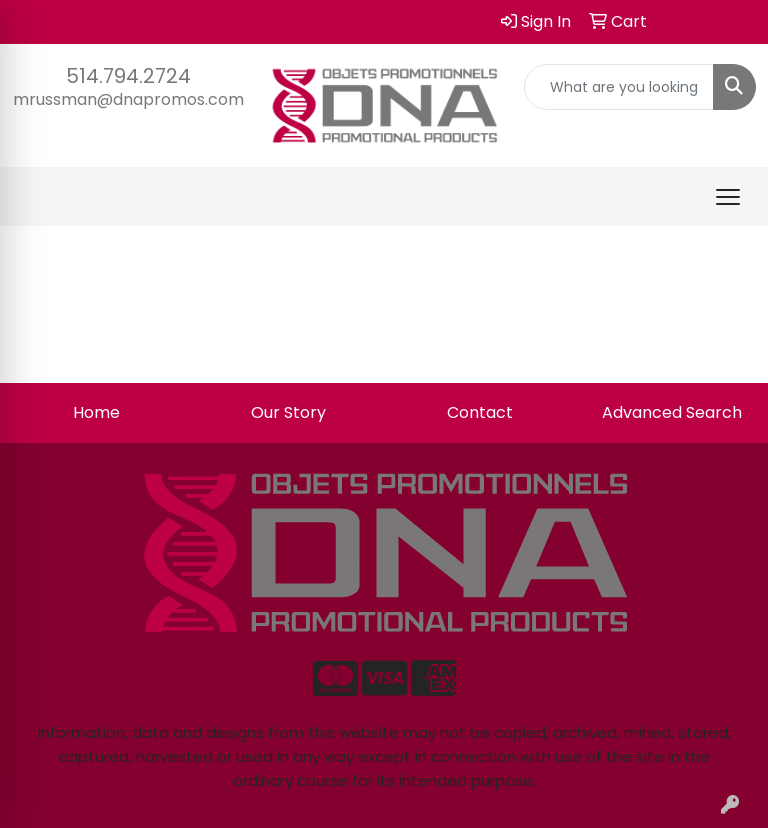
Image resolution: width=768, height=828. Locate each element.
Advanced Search (672, 412)
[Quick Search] (619, 87)
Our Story (288, 412)
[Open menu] (728, 197)
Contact (480, 412)
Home (96, 412)
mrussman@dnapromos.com (128, 99)
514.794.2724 (128, 76)
